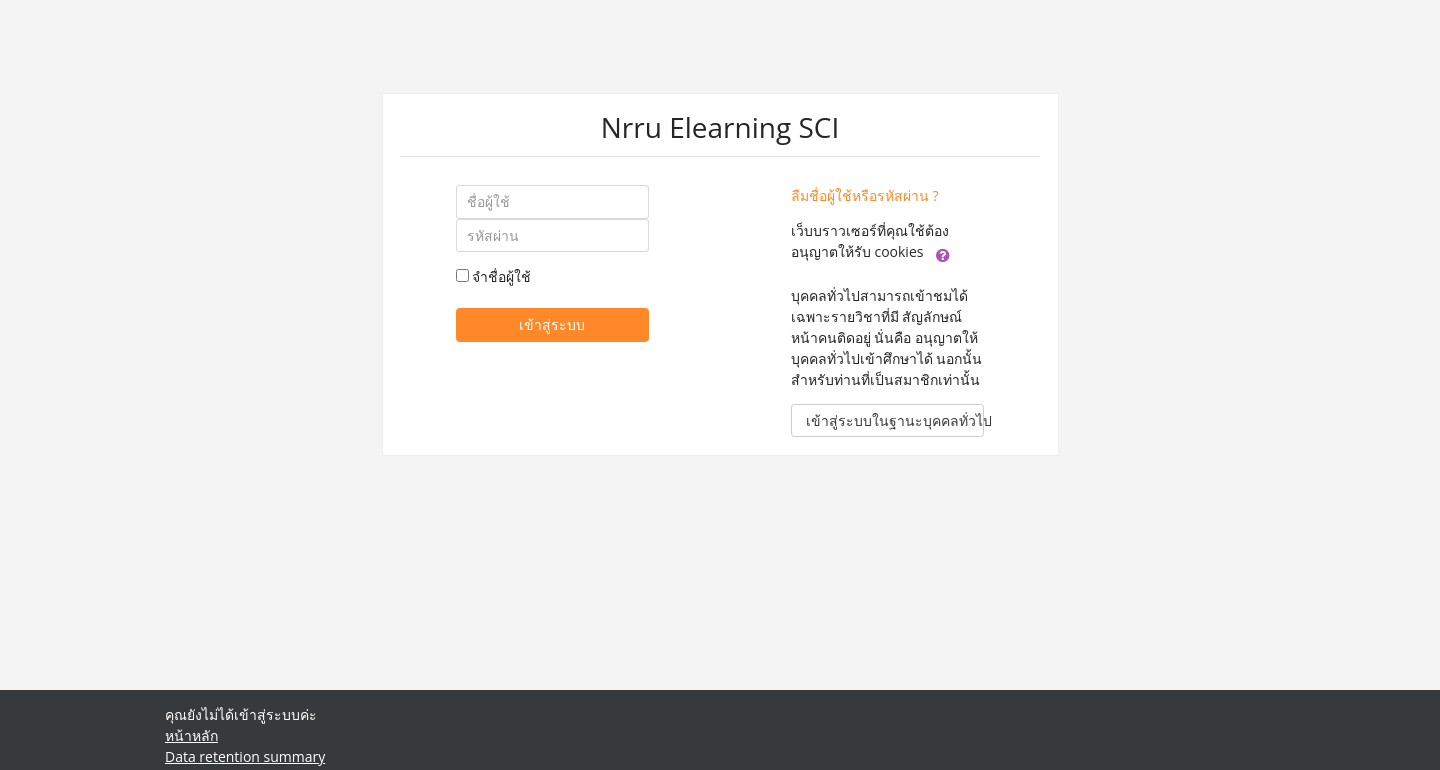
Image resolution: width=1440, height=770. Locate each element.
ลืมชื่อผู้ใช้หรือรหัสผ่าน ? (865, 195)
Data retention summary (245, 756)
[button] (943, 253)
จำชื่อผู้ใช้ (501, 276)
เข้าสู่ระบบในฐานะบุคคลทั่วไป (895, 420)
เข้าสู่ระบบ (552, 324)
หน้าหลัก (191, 735)
